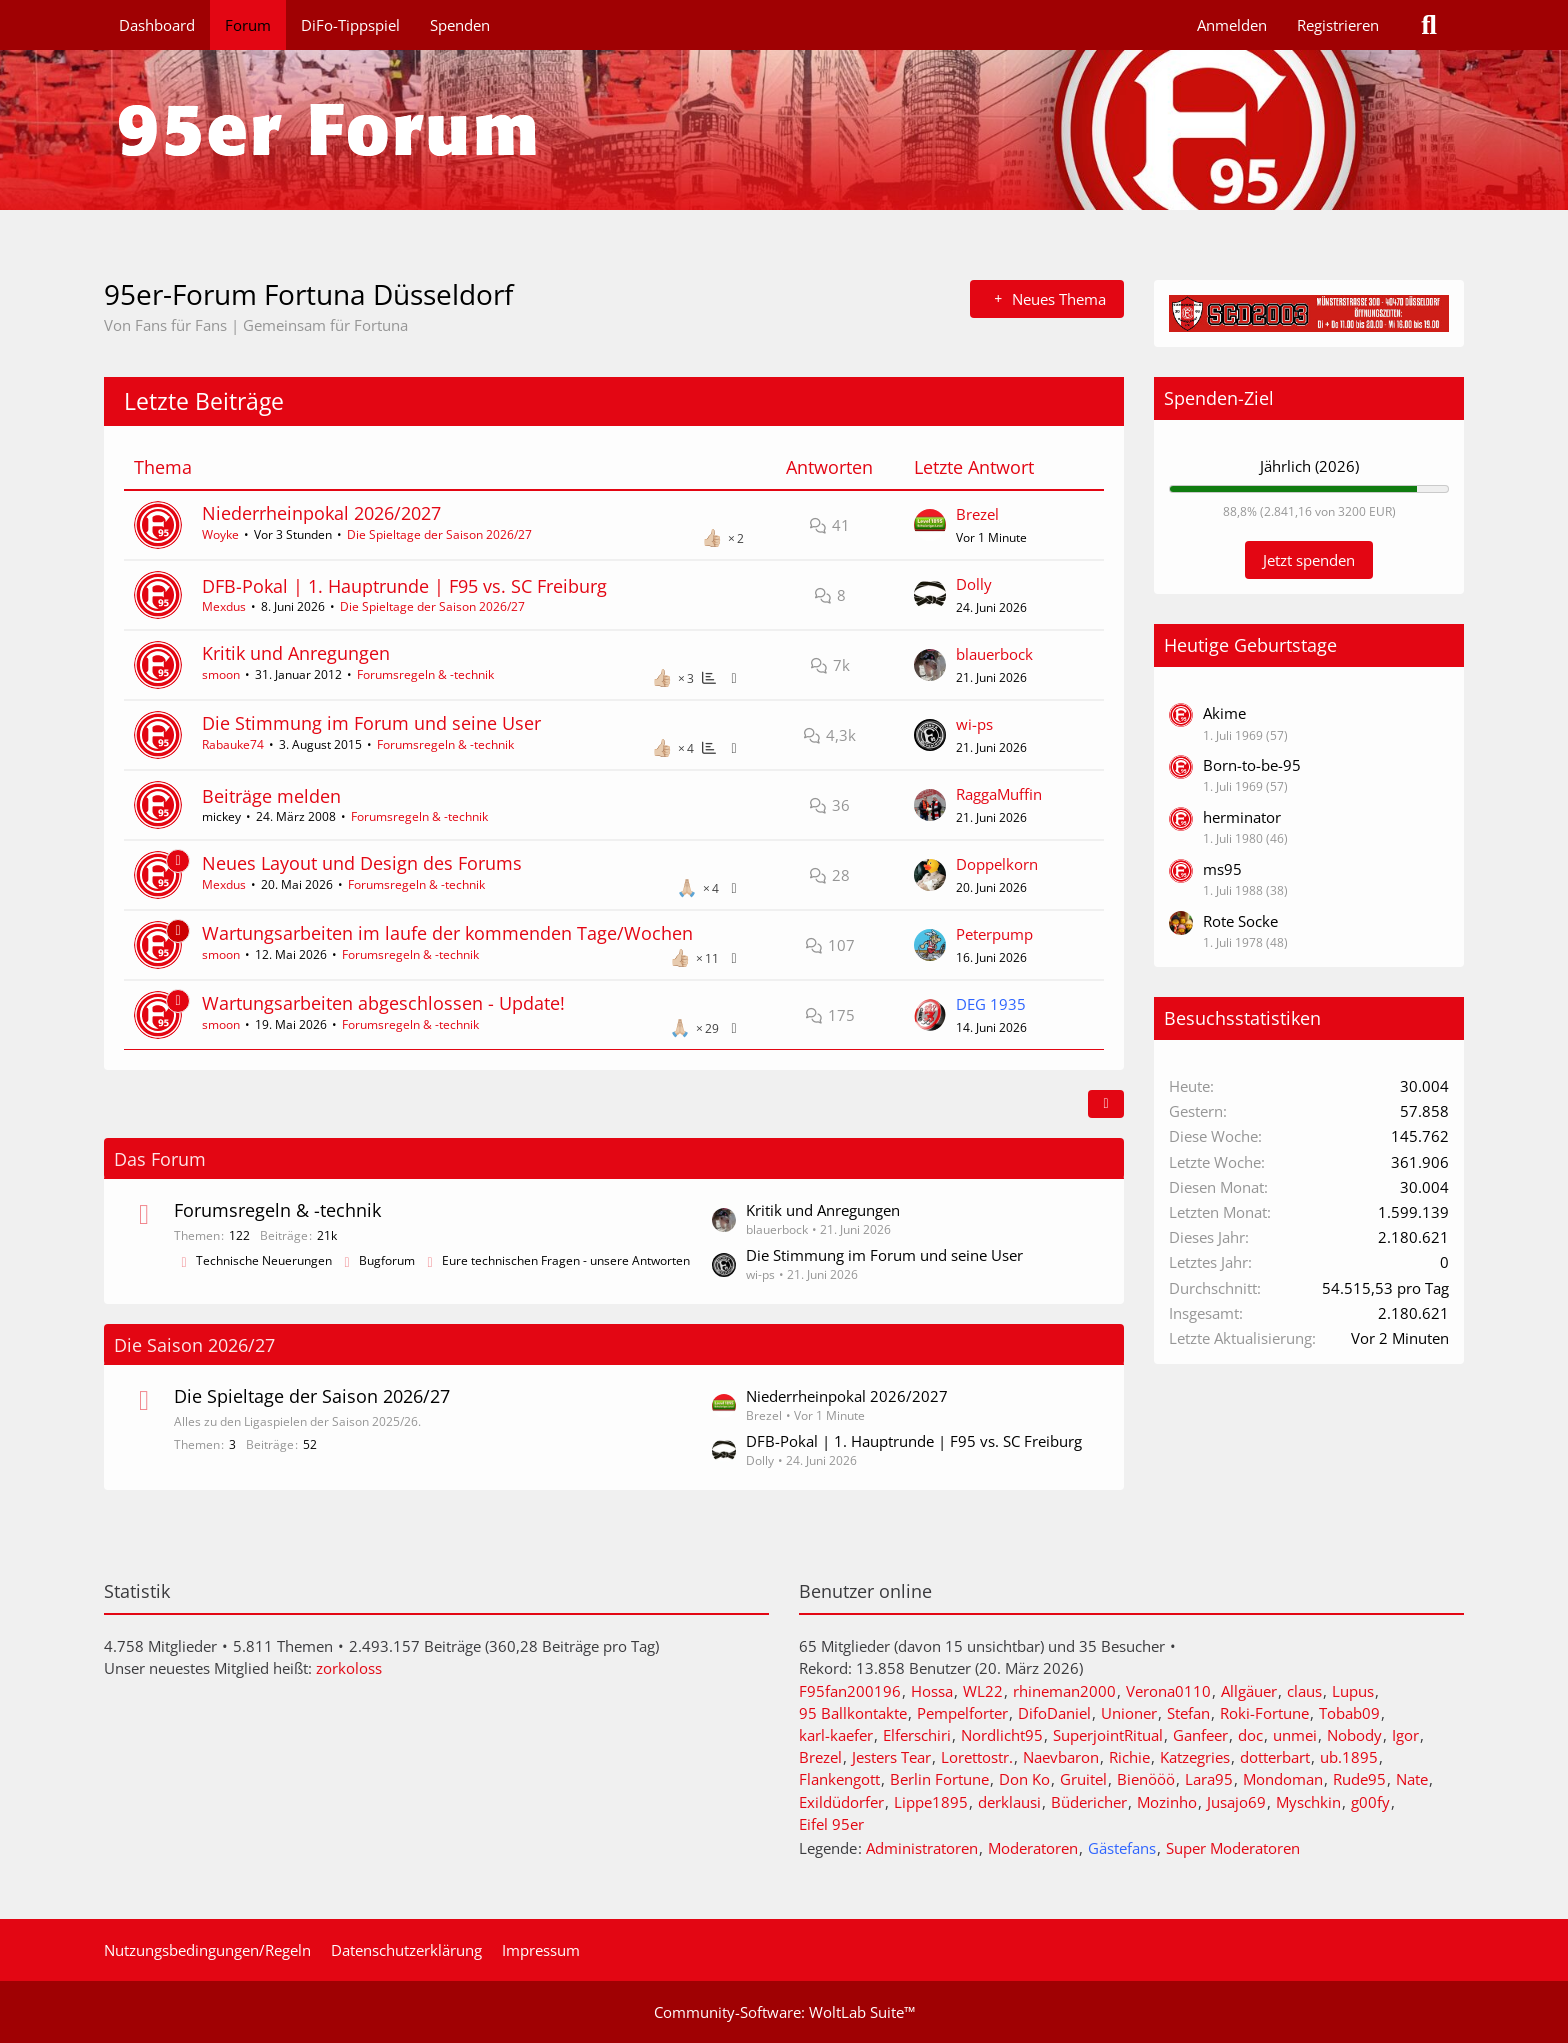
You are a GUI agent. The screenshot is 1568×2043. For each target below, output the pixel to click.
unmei (1295, 1735)
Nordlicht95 (1002, 1735)
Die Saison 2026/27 (194, 1345)
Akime (1224, 713)
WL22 (983, 1691)
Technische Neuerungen (264, 1260)
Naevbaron (1061, 1757)
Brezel (977, 514)
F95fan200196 (850, 1691)
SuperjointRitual (1108, 1735)
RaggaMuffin (999, 794)
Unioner (1129, 1713)
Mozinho (1167, 1802)
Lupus (1353, 1691)
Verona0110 (1168, 1691)
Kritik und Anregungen (296, 653)
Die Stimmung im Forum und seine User (371, 723)
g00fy (1370, 1802)
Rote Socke (1240, 921)
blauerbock (994, 654)
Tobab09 (1349, 1713)
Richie (1129, 1757)
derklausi (1009, 1802)
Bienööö (1146, 1779)
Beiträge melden (271, 796)
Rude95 (1359, 1779)
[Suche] (1429, 25)
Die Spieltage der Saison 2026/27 (439, 534)
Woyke (220, 534)
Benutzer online (865, 1591)
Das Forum (160, 1159)
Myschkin (1308, 1802)
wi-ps (974, 724)
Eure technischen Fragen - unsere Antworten (566, 1260)
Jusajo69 (1236, 1802)
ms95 (1222, 869)
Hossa (932, 1691)
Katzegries (1195, 1757)
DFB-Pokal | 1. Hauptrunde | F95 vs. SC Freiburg (404, 586)
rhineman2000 (1064, 1691)
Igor (1405, 1735)
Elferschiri (917, 1735)
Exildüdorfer (841, 1802)
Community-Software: (784, 2012)
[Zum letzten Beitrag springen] (930, 525)
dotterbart (1275, 1757)
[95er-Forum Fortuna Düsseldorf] (784, 130)
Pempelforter (962, 1713)
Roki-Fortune (1264, 1713)
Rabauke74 (233, 744)
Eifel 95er (831, 1824)
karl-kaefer (836, 1735)
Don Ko (1024, 1779)
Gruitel (1083, 1779)
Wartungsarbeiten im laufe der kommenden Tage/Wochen (447, 933)
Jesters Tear (891, 1757)
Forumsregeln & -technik (425, 674)
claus (1304, 1691)
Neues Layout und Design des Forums (362, 863)
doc (1250, 1735)
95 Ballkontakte (853, 1713)
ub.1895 (1349, 1757)
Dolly (974, 584)
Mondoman (1283, 1779)
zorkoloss (349, 1668)
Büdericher (1089, 1802)
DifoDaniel (1054, 1713)
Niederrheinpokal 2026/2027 (321, 513)
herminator (1242, 817)
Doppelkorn (997, 864)
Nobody (1354, 1735)
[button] (1106, 1104)
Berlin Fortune (939, 1779)
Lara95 (1209, 1779)
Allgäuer (1249, 1691)
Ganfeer (1200, 1735)
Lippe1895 (931, 1802)
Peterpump (994, 934)
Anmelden (1232, 25)
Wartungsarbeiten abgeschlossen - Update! (383, 1003)
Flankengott (839, 1779)
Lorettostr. (977, 1757)
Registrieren (1338, 25)
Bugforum (387, 1260)
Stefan (1188, 1713)
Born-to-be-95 (1252, 765)
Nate (1412, 1779)
